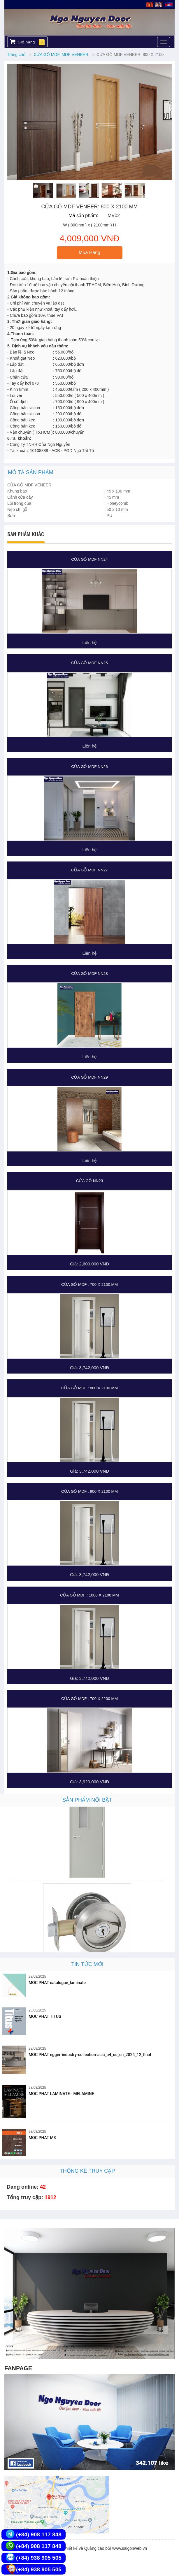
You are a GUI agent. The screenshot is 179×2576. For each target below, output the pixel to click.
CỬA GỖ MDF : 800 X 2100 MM (89, 1388)
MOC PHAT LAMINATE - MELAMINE (61, 2093)
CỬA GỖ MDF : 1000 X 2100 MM (89, 1595)
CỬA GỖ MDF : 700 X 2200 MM (89, 1698)
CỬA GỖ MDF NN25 (89, 663)
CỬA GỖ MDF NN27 (89, 870)
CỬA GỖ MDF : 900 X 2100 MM (89, 1491)
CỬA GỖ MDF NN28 (89, 973)
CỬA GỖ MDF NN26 (89, 766)
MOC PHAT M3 (42, 2137)
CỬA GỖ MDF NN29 (89, 1077)
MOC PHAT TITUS (45, 2016)
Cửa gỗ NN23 (89, 1181)
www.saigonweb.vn (129, 2548)
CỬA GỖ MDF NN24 (89, 559)
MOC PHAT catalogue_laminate (57, 1982)
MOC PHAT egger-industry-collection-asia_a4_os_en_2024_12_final (90, 2054)
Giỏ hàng (27, 41)
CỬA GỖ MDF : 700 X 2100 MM (89, 1284)
